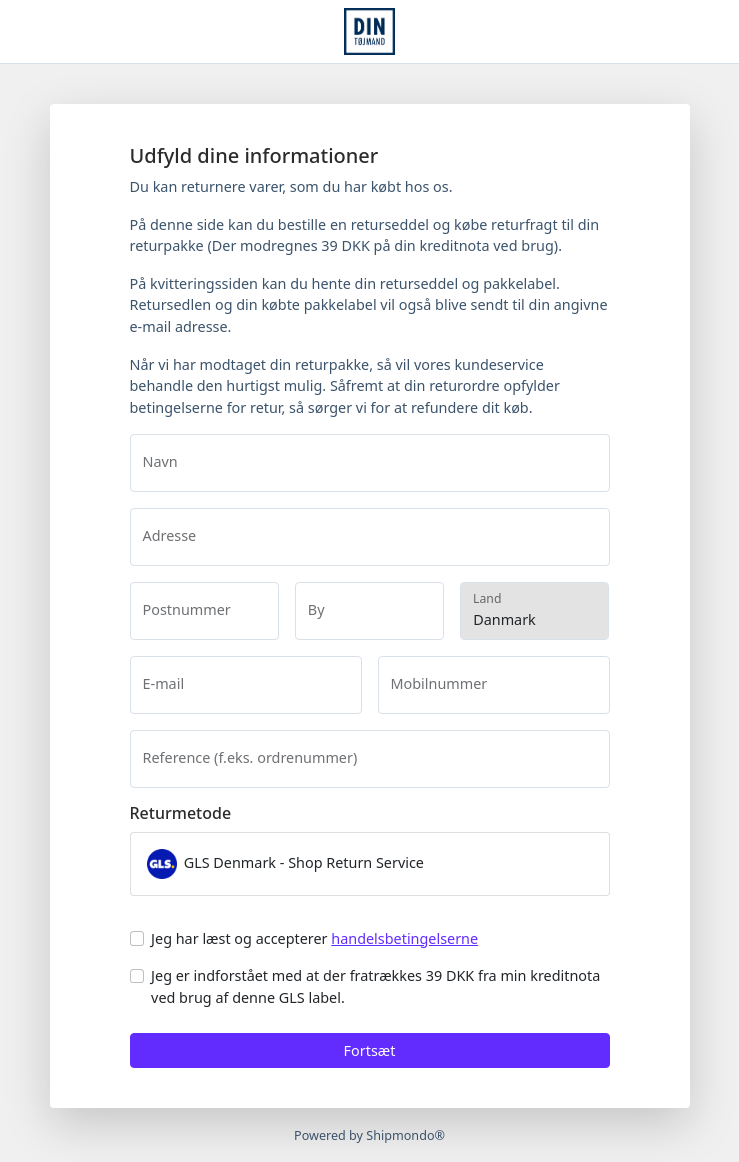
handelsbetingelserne (404, 938)
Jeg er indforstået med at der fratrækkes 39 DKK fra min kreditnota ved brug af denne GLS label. (375, 986)
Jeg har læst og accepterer (314, 938)
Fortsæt (370, 1050)
